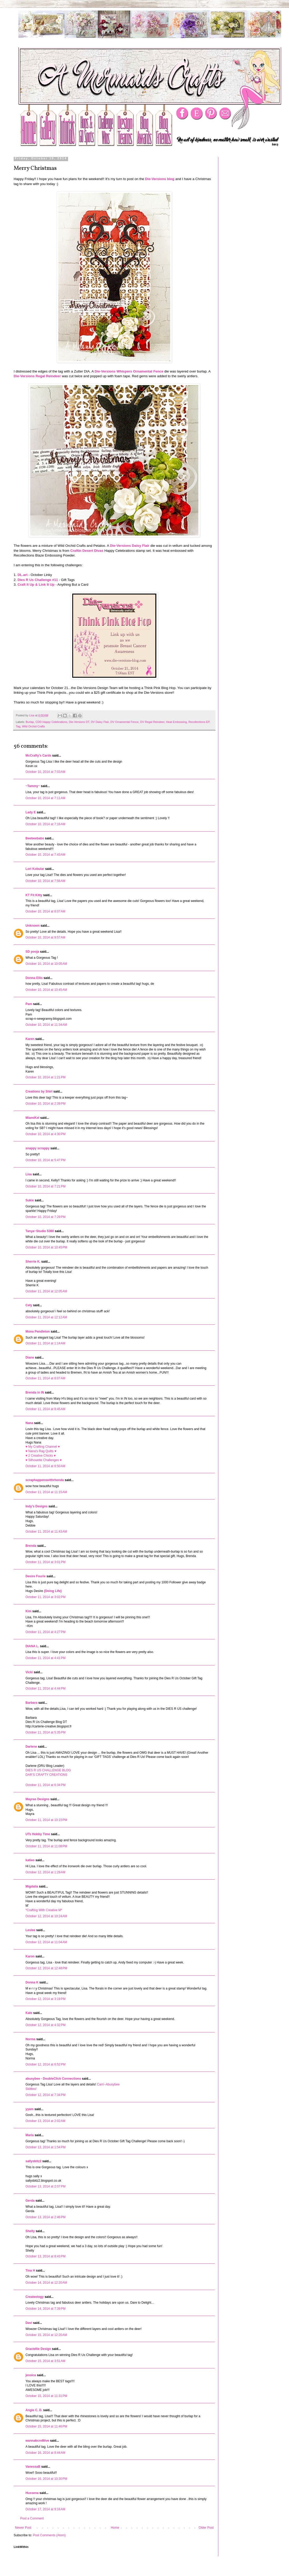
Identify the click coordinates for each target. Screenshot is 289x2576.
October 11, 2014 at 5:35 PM (45, 1732)
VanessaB (32, 2466)
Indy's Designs (36, 1506)
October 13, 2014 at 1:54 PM (45, 2147)
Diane (29, 1357)
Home (115, 2527)
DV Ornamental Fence (124, 721)
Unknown (32, 925)
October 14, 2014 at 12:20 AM (46, 2282)
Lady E (31, 812)
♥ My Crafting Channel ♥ (42, 1446)
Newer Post (23, 2527)
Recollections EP (198, 721)
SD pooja (32, 951)
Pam (28, 1004)
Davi (28, 2323)
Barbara (31, 1703)
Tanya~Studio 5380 (39, 1231)
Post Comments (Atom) (49, 2535)
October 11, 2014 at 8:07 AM (45, 1378)
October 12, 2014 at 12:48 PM (46, 1968)
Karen (29, 1039)
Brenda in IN (34, 1392)
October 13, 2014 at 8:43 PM (45, 2256)
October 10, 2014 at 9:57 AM (45, 937)
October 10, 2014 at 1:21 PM (45, 1077)
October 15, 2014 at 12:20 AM (46, 2335)
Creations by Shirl (39, 1091)
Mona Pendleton (37, 1331)
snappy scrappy (37, 1148)
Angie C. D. (33, 2410)
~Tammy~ (32, 786)
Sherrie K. (32, 1261)
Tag (18, 726)
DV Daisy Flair (100, 721)
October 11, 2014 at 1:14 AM (45, 1343)
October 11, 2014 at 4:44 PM (45, 1688)
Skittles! (31, 2089)
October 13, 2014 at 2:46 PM (45, 2217)
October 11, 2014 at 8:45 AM (45, 1409)
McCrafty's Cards (38, 755)
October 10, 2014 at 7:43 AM (45, 854)
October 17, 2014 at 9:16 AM (45, 2509)
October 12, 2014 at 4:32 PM (45, 2025)
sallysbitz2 (33, 2161)
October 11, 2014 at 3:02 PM (45, 1597)
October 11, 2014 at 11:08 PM (46, 1846)
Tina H (30, 2270)
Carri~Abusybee (108, 2084)
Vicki (29, 1672)
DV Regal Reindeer (152, 721)
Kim (28, 1611)
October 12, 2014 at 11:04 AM (46, 1942)
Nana (29, 1423)
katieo (30, 1860)
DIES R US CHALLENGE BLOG (48, 1770)
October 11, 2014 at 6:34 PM (45, 1785)
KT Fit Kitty (33, 895)
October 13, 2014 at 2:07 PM (45, 2186)
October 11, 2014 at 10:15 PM (46, 1820)
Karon (30, 1956)
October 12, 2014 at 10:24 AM (46, 1916)
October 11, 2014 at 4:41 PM (45, 1658)
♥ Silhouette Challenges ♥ (43, 1460)
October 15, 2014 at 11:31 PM (46, 2396)
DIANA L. (32, 1646)
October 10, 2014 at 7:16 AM (45, 824)
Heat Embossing (176, 721)
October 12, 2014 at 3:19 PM (45, 1999)
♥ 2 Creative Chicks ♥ (40, 1455)
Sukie (29, 1200)
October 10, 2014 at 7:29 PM (45, 1217)
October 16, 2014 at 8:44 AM (45, 2453)
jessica (30, 2375)
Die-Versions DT (79, 721)
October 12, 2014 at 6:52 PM (45, 2064)
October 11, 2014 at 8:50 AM (45, 1466)
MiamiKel (32, 1118)
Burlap (30, 721)
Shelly (30, 2231)
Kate (28, 2013)
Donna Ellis (34, 978)
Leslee (30, 1930)
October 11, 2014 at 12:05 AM (46, 1291)
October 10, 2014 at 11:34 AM (46, 1025)
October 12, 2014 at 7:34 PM (45, 2095)
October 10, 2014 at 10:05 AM (46, 964)
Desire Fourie (35, 1576)
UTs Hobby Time (37, 1834)
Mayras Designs (37, 1799)
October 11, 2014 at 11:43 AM (46, 1531)
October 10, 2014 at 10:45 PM (46, 1247)
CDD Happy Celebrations (51, 721)
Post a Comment (32, 2518)
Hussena (32, 2493)
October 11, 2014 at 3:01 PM (45, 1562)
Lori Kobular (34, 869)
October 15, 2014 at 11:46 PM (46, 2426)
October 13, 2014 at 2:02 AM (45, 2121)
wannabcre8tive (37, 2440)
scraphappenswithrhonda (44, 1480)
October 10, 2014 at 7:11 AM (45, 798)
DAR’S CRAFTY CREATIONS (46, 1775)
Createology (34, 2297)
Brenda (30, 1546)
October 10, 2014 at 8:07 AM (45, 911)
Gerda (30, 2200)
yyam (29, 2109)
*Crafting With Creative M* (43, 1910)
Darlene (31, 1746)
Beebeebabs (34, 838)
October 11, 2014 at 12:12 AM (46, 1317)
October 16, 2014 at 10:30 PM (46, 2479)
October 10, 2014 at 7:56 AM (45, 881)
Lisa (28, 1174)
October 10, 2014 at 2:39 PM (45, 1103)
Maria (29, 2135)
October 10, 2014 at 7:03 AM (45, 772)
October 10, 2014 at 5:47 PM (45, 1160)
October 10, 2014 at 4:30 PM (45, 1134)
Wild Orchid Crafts (33, 726)
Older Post (206, 2527)
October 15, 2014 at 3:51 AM (45, 2361)
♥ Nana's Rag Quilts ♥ (40, 1451)
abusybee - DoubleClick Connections (53, 2078)
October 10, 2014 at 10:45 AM (46, 990)
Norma (30, 2039)
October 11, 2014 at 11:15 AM (46, 1492)
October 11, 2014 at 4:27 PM (45, 1632)
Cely (28, 1305)
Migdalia (31, 1886)
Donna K (32, 1982)
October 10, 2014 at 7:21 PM (45, 1186)
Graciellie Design (38, 2349)
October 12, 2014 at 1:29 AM (45, 1872)
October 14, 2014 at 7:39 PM (45, 2308)
